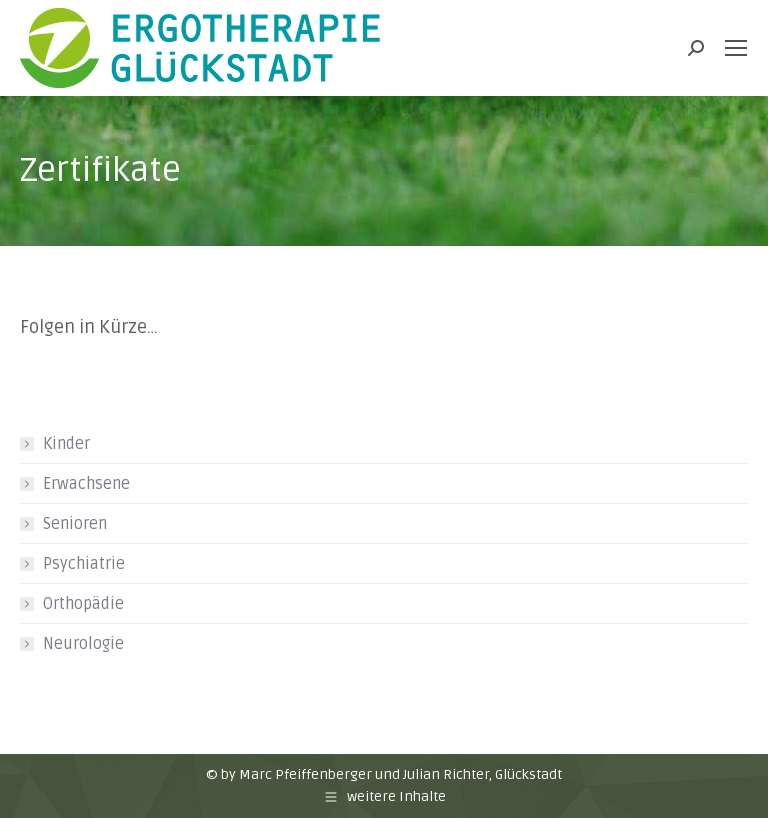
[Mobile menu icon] (736, 48)
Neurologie (83, 644)
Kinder (66, 444)
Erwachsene (86, 484)
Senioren (75, 524)
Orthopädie (83, 604)
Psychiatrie (84, 564)
